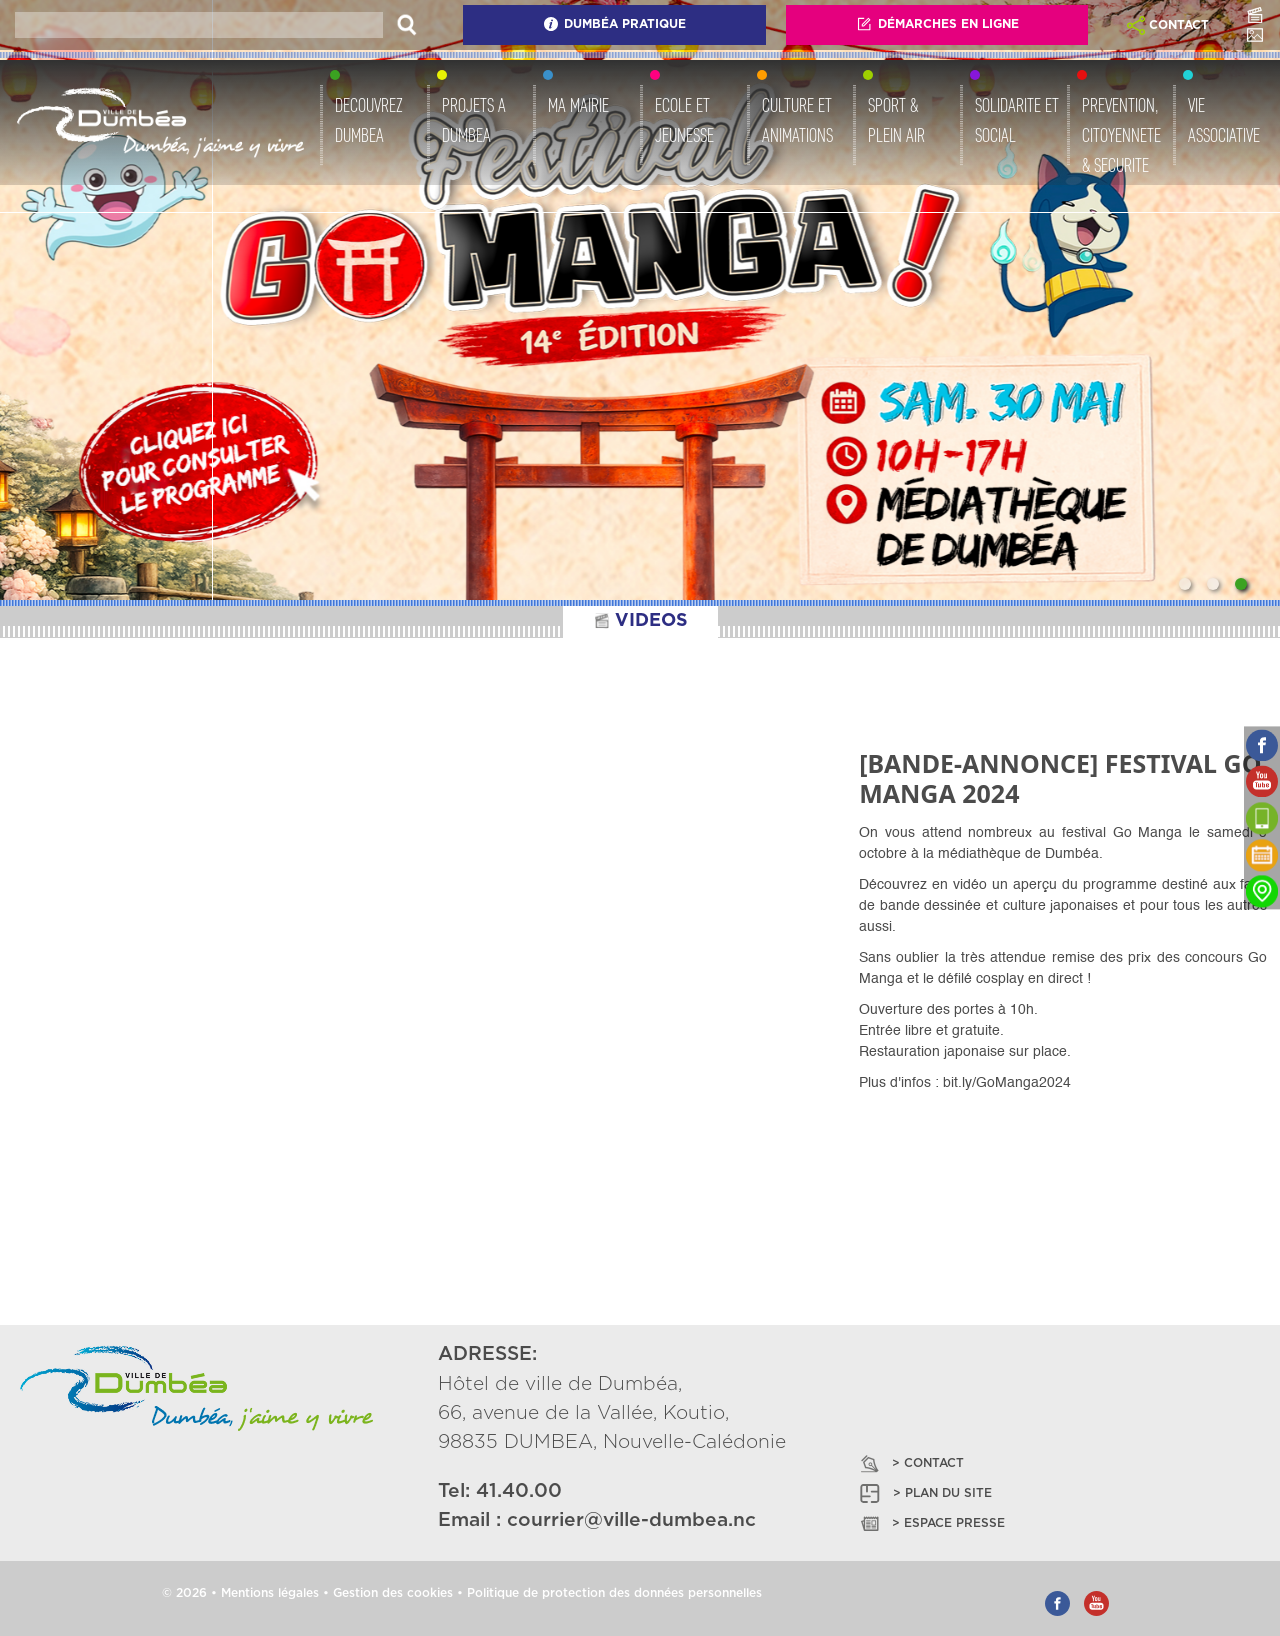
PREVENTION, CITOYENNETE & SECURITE (1121, 135)
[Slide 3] (1241, 584)
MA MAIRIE (578, 105)
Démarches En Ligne (937, 24)
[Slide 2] (1213, 584)
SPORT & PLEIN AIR (896, 120)
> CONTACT (910, 1463)
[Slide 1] (1185, 584)
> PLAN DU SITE (924, 1493)
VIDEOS (640, 621)
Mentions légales (270, 1593)
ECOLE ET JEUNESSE (684, 120)
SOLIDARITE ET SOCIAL (1017, 120)
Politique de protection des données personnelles (614, 1593)
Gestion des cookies (393, 1593)
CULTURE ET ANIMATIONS (797, 120)
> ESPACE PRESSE (931, 1523)
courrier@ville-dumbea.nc (631, 1520)
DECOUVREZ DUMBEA (369, 120)
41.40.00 (519, 1491)
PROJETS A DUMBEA (474, 120)
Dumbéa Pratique (614, 24)
